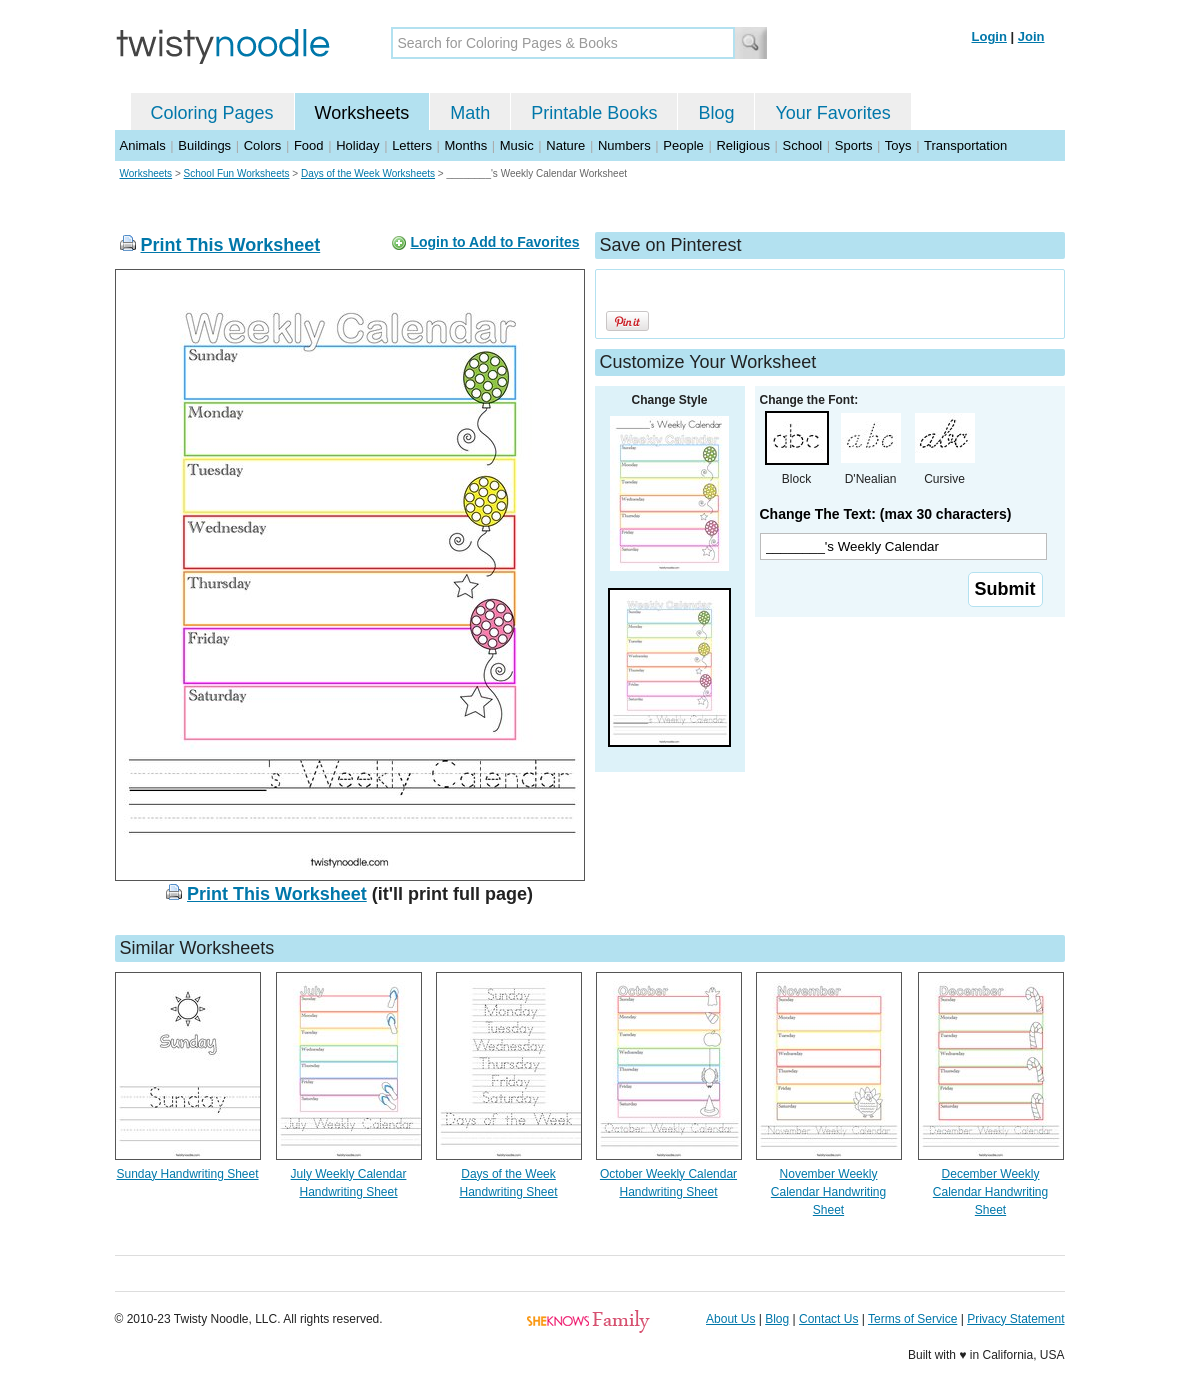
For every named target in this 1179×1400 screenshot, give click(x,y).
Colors (263, 145)
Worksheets (362, 113)
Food (309, 145)
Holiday (357, 145)
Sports (854, 145)
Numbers (624, 145)
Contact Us (828, 1319)
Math (470, 113)
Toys (898, 145)
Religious (742, 145)
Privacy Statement (1015, 1319)
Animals (143, 145)
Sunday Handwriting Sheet (187, 1174)
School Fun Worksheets (237, 173)
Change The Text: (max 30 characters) (886, 514)
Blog (716, 113)
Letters (412, 145)
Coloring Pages (212, 113)
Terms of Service (912, 1319)
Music (517, 145)
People (683, 145)
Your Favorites (832, 113)
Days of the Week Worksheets (368, 173)
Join (1031, 36)
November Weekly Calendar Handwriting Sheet (828, 1192)
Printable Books (594, 113)
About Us (730, 1319)
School (803, 145)
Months (466, 145)
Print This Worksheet (231, 245)
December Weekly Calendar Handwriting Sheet (990, 1192)
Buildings (204, 145)
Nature (565, 145)
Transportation (965, 145)
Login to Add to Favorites (494, 242)
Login (989, 36)
